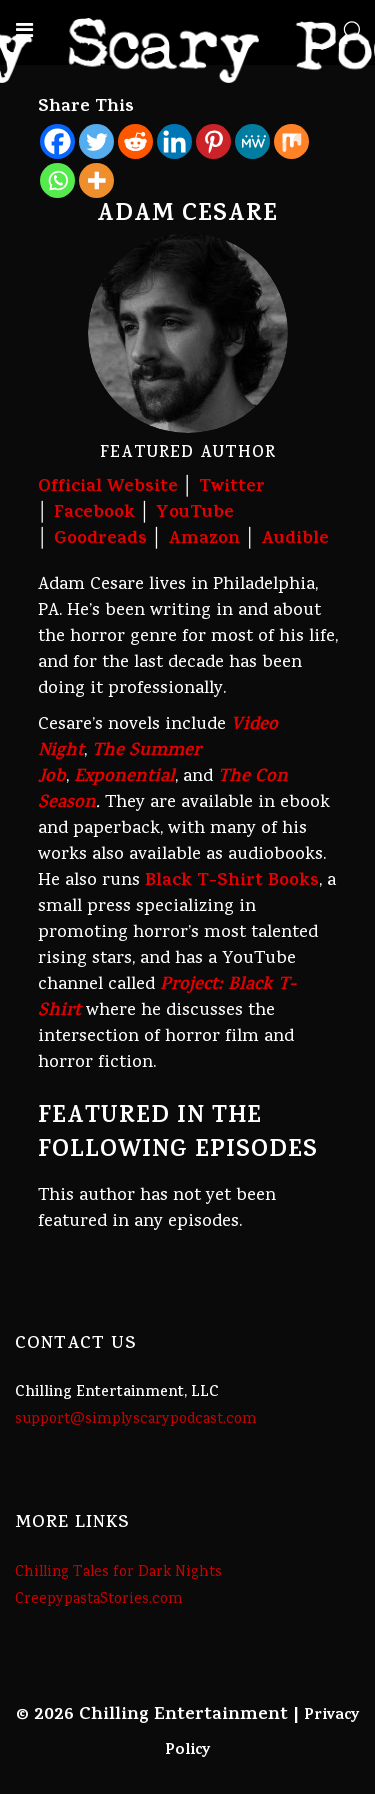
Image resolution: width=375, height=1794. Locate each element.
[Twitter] (96, 141)
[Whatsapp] (57, 180)
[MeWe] (252, 141)
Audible (295, 540)
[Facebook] (57, 141)
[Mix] (291, 141)
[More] (96, 180)
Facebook (94, 514)
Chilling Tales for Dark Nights (118, 1573)
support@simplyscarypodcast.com (136, 1420)
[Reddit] (135, 141)
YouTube (195, 514)
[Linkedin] (174, 141)
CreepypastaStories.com (99, 1600)
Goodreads (100, 540)
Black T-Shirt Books (232, 882)
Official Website (108, 488)
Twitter (232, 488)
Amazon (204, 540)
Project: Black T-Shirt (167, 999)
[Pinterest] (213, 141)
